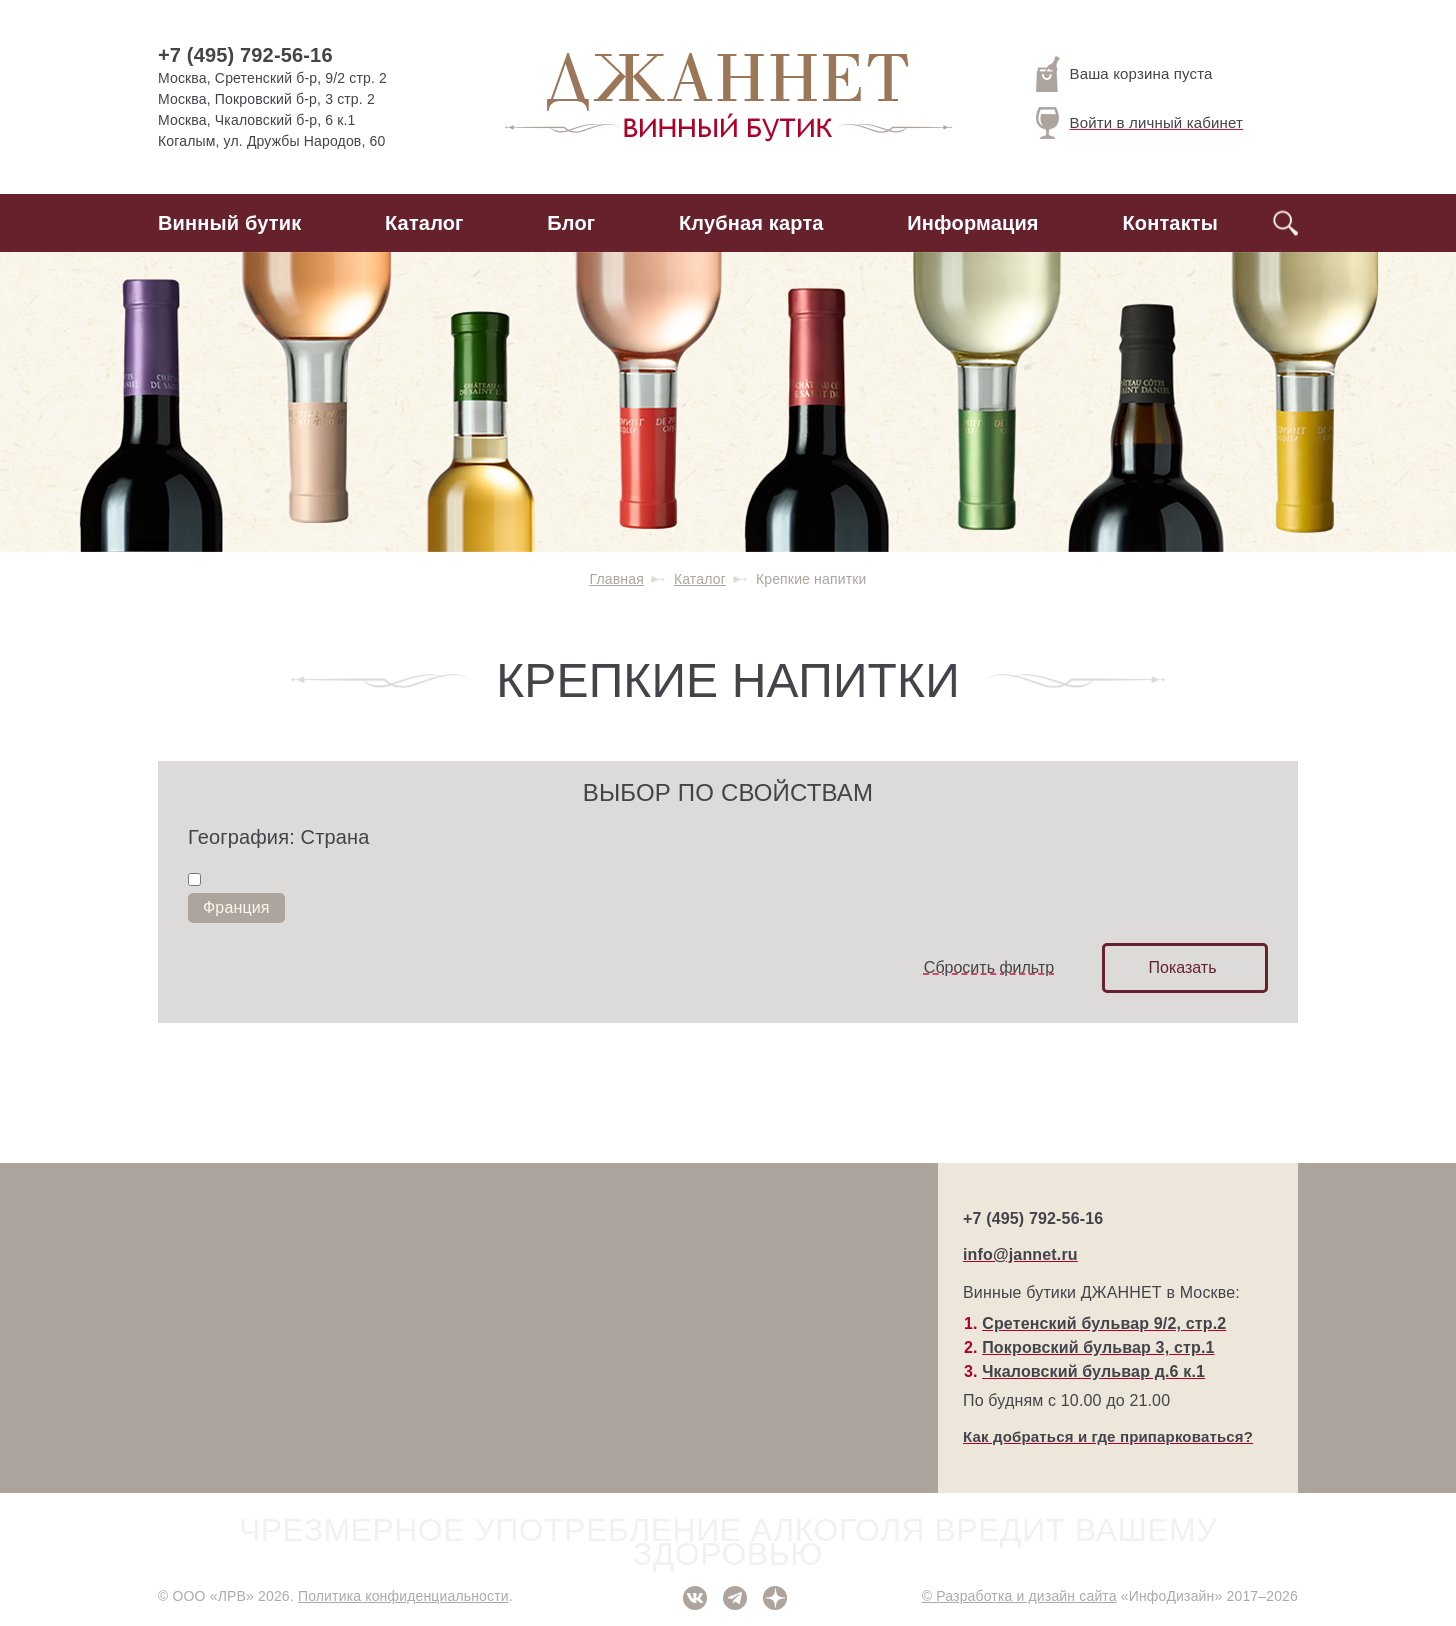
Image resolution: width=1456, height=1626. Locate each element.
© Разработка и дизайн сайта (1019, 1596)
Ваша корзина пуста (1124, 74)
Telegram (735, 1598)
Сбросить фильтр (989, 967)
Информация (972, 223)
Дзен (775, 1598)
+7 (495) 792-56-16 (245, 55)
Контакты (1170, 223)
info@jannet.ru (1020, 1254)
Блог (571, 223)
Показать (1182, 967)
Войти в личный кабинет (1140, 123)
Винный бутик (229, 223)
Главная (616, 579)
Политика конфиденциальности (403, 1596)
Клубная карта (751, 223)
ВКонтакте (695, 1598)
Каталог (424, 223)
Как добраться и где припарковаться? (1108, 1436)
